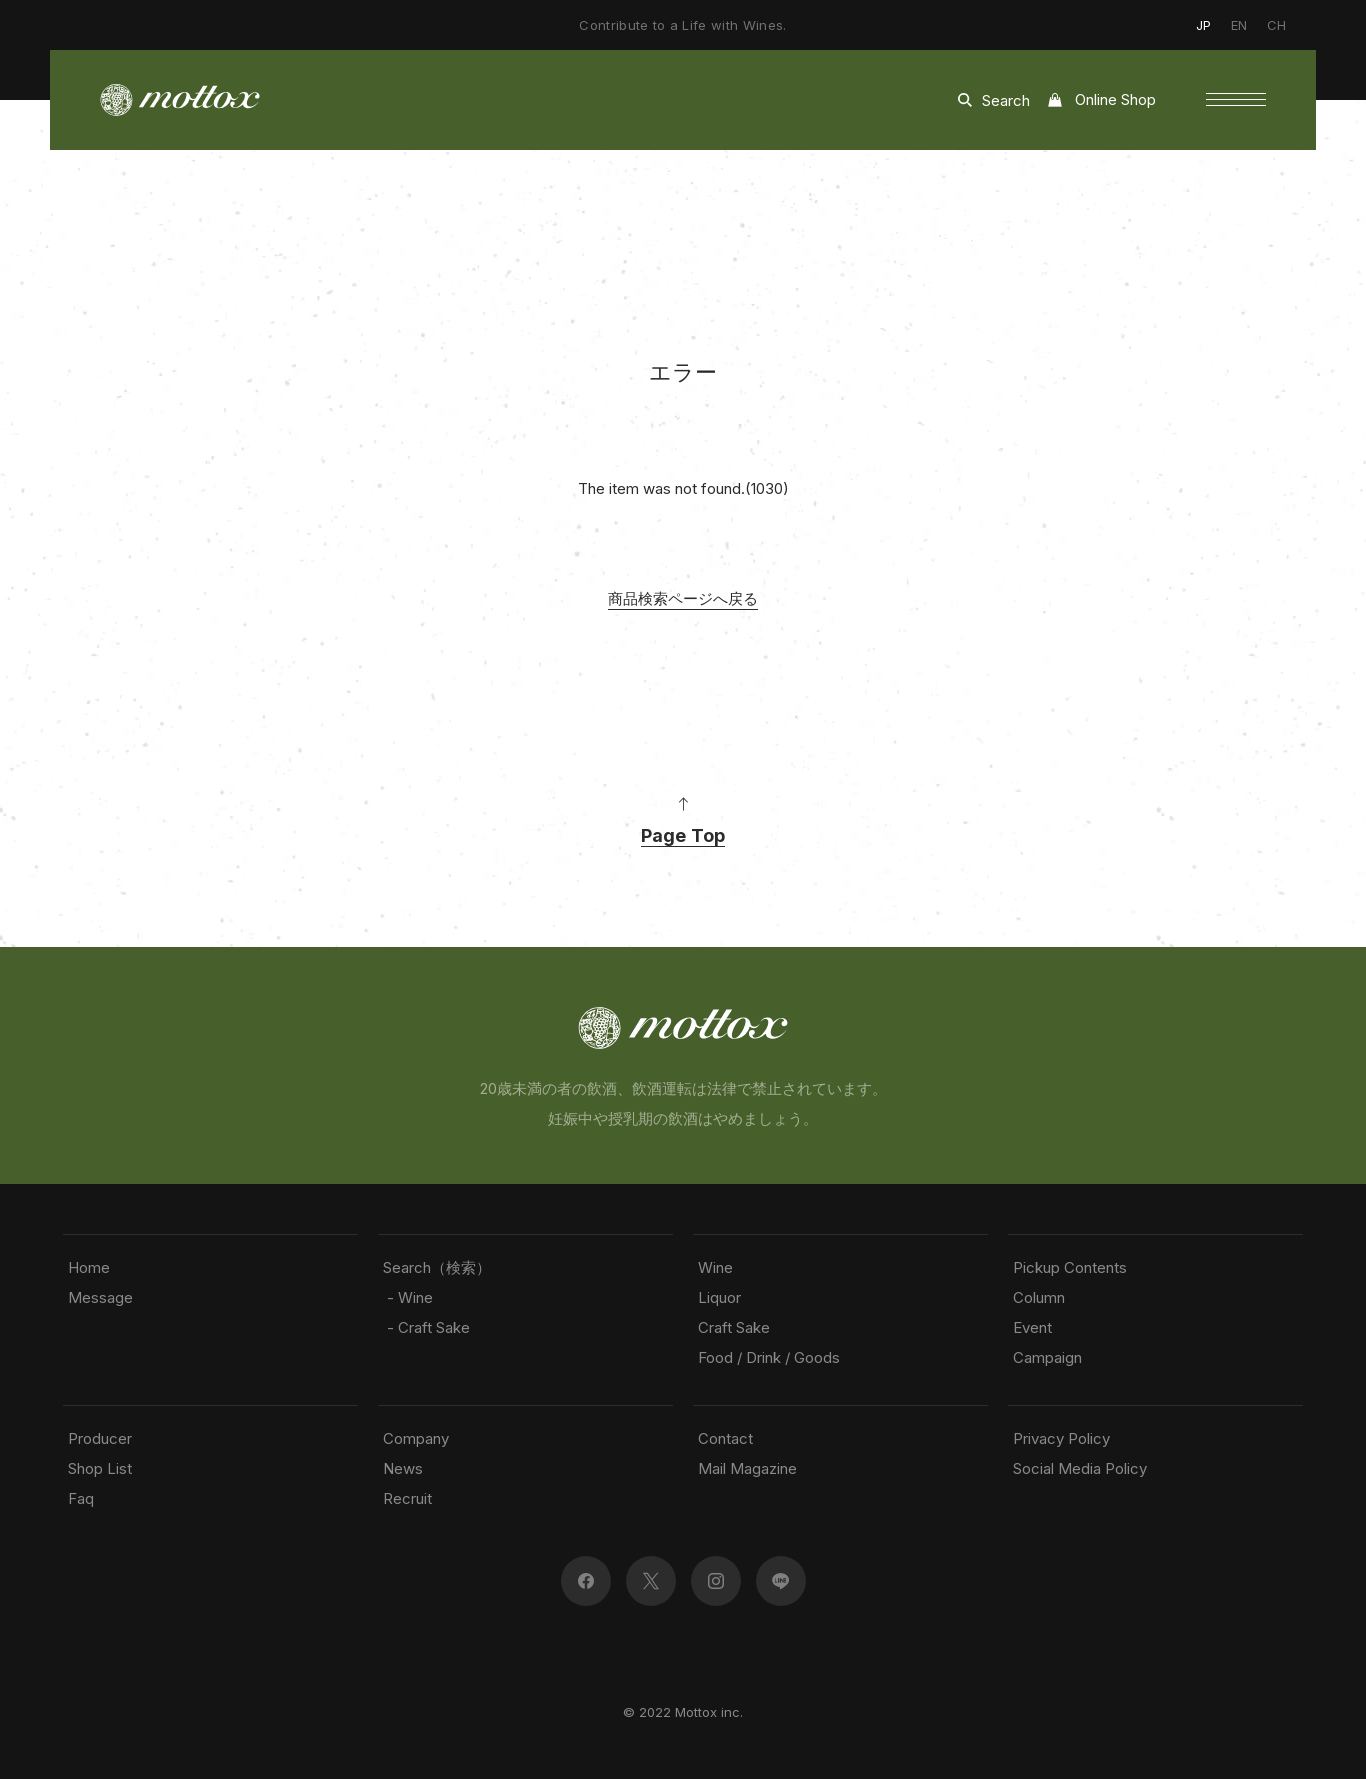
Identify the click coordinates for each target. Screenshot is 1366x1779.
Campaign (1047, 1357)
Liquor (719, 1297)
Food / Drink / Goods (769, 1357)
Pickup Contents (1070, 1267)
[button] (1236, 100)
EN (1239, 25)
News (403, 1468)
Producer (100, 1438)
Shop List (100, 1468)
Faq (81, 1498)
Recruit (407, 1498)
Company (416, 1438)
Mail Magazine (747, 1468)
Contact (725, 1438)
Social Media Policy (1080, 1468)
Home (89, 1267)
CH (1276, 25)
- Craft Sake (426, 1327)
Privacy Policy (1061, 1438)
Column (1039, 1297)
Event (1032, 1327)
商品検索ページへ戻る (683, 598)
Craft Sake (734, 1327)
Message (100, 1297)
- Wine (408, 1297)
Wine (715, 1267)
